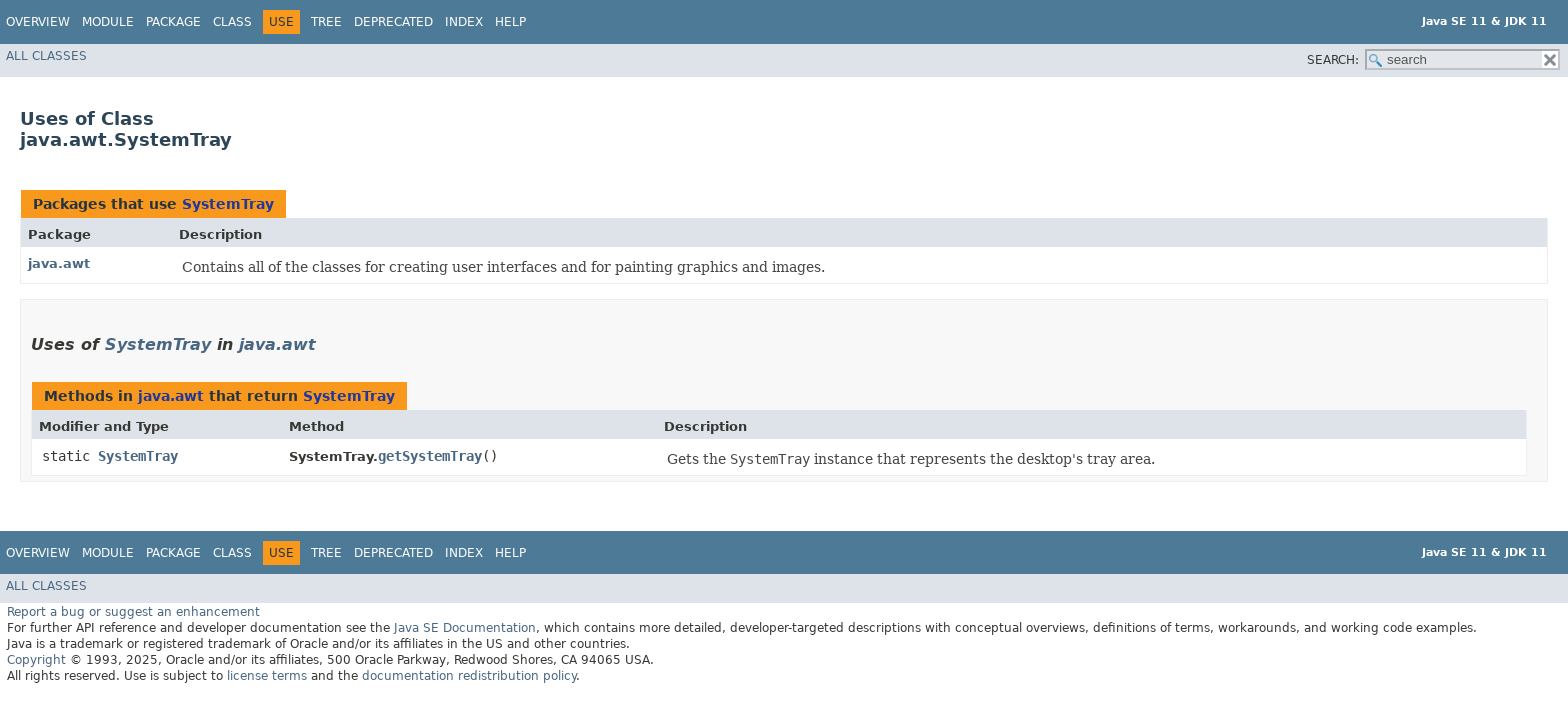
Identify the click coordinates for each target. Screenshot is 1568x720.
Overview (38, 22)
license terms (267, 676)
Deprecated (393, 22)
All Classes (46, 56)
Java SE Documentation (465, 628)
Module (108, 22)
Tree (326, 22)
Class (232, 22)
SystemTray (228, 204)
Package (173, 22)
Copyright (36, 660)
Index (464, 22)
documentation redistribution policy (469, 676)
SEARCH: (1333, 60)
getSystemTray (430, 456)
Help (510, 22)
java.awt (59, 263)
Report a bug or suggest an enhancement (133, 612)
